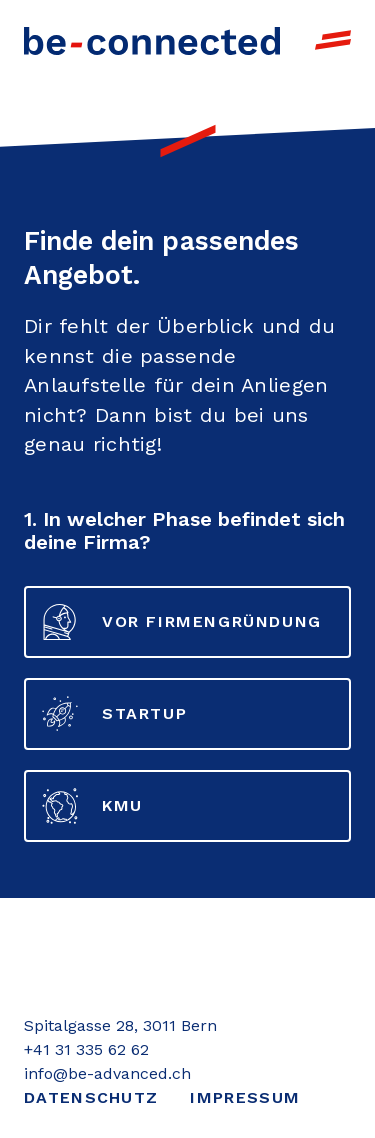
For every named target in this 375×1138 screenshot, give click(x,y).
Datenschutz (91, 1097)
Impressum (245, 1097)
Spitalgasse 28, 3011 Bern (120, 1025)
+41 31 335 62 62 (86, 1049)
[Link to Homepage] (152, 40)
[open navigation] (333, 40)
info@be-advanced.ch (107, 1073)
